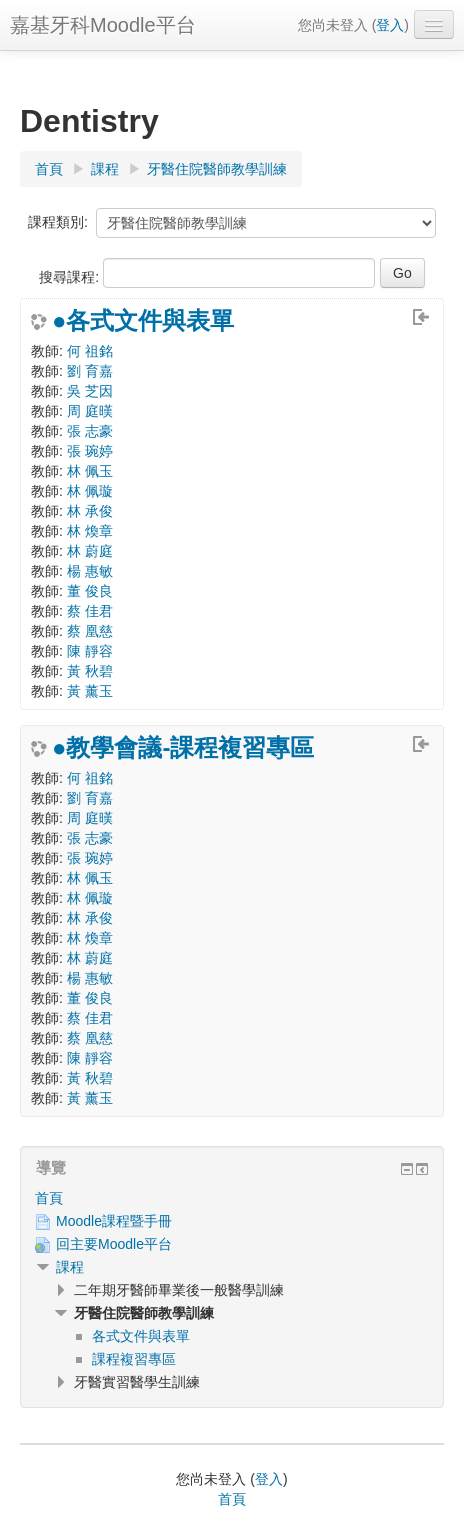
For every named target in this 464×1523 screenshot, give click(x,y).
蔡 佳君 (90, 611)
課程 (70, 1267)
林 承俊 (90, 511)
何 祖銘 (90, 351)
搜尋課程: (71, 277)
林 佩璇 (90, 491)
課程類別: (58, 222)
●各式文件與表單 (143, 321)
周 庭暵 (90, 411)
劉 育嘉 (90, 371)
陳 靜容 (90, 651)
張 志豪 (90, 431)
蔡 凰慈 (90, 631)
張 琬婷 (90, 451)
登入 (390, 25)
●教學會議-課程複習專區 (183, 748)
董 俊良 (90, 591)
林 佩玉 (90, 471)
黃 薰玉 (90, 691)
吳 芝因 (90, 391)
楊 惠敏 (90, 571)
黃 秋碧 (90, 671)
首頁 (49, 1198)
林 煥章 (90, 531)
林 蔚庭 (90, 551)
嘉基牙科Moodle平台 (103, 25)
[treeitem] (232, 1198)
